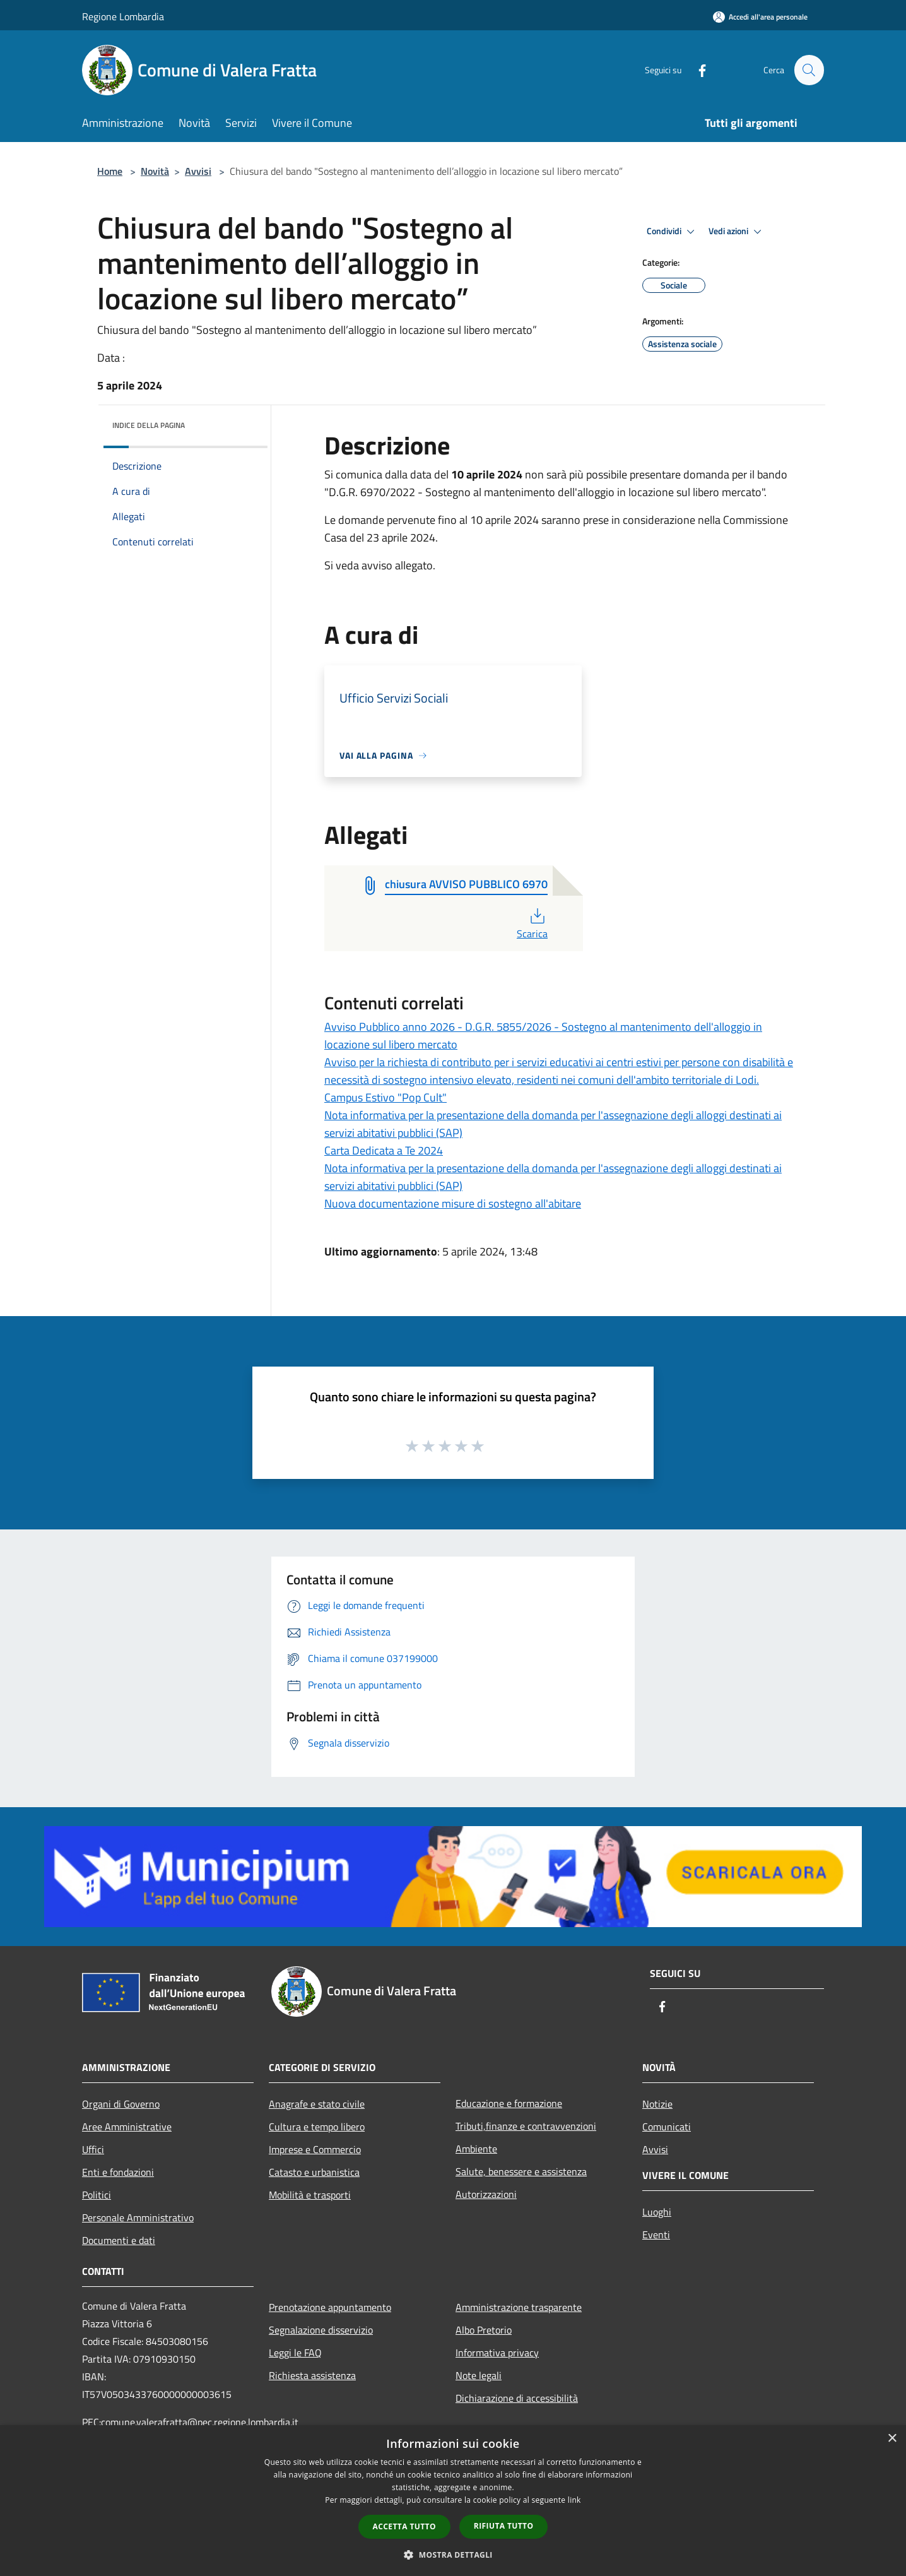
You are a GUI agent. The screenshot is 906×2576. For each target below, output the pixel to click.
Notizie (657, 2103)
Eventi (656, 2234)
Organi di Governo (121, 2103)
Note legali (479, 2375)
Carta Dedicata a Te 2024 (383, 1150)
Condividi (672, 231)
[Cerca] (809, 70)
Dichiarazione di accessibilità (517, 2398)
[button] (453, 2554)
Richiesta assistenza (312, 2375)
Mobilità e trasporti (310, 2194)
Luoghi (656, 2211)
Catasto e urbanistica (314, 2172)
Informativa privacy (497, 2352)
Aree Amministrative (127, 2126)
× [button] (892, 2438)
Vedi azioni (737, 231)
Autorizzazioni (486, 2194)
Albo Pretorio (484, 2329)
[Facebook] (696, 69)
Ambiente (476, 2148)
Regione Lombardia (123, 16)
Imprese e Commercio (315, 2149)
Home (109, 171)
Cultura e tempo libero (317, 2126)
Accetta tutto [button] (404, 2526)
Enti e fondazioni (118, 2172)
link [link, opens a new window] (574, 2500)
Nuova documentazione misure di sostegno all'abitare (452, 1203)
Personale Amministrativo (138, 2217)
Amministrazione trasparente (519, 2307)
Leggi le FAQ (295, 2352)
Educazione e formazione (509, 2103)
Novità (155, 171)
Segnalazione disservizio (321, 2329)
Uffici (93, 2149)
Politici (96, 2194)
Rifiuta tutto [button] (504, 2525)
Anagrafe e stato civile (317, 2103)
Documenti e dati (118, 2240)
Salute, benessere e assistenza (521, 2171)
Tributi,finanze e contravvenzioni (526, 2126)
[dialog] (453, 2500)
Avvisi (198, 171)
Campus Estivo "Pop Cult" (385, 1097)
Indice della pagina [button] (148, 425)
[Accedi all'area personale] (760, 17)
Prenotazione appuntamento (330, 2307)
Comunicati (666, 2126)
